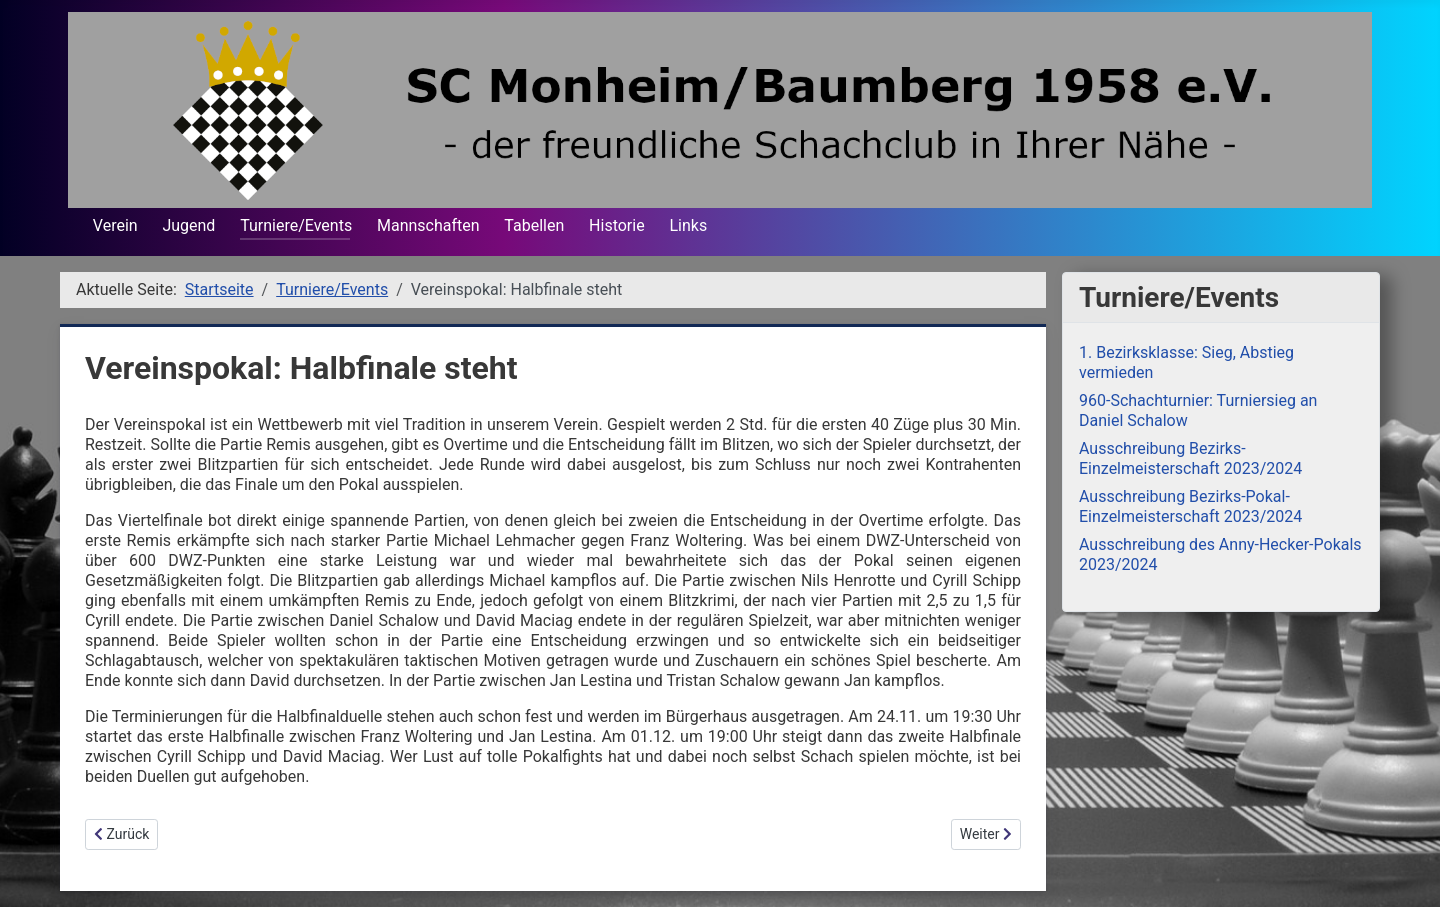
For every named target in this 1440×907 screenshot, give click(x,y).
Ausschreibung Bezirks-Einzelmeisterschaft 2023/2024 (1190, 458)
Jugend (188, 225)
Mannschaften (428, 225)
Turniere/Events (296, 225)
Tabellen (534, 225)
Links (688, 225)
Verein (115, 225)
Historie (617, 225)
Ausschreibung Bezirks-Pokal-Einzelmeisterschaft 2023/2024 (1190, 506)
